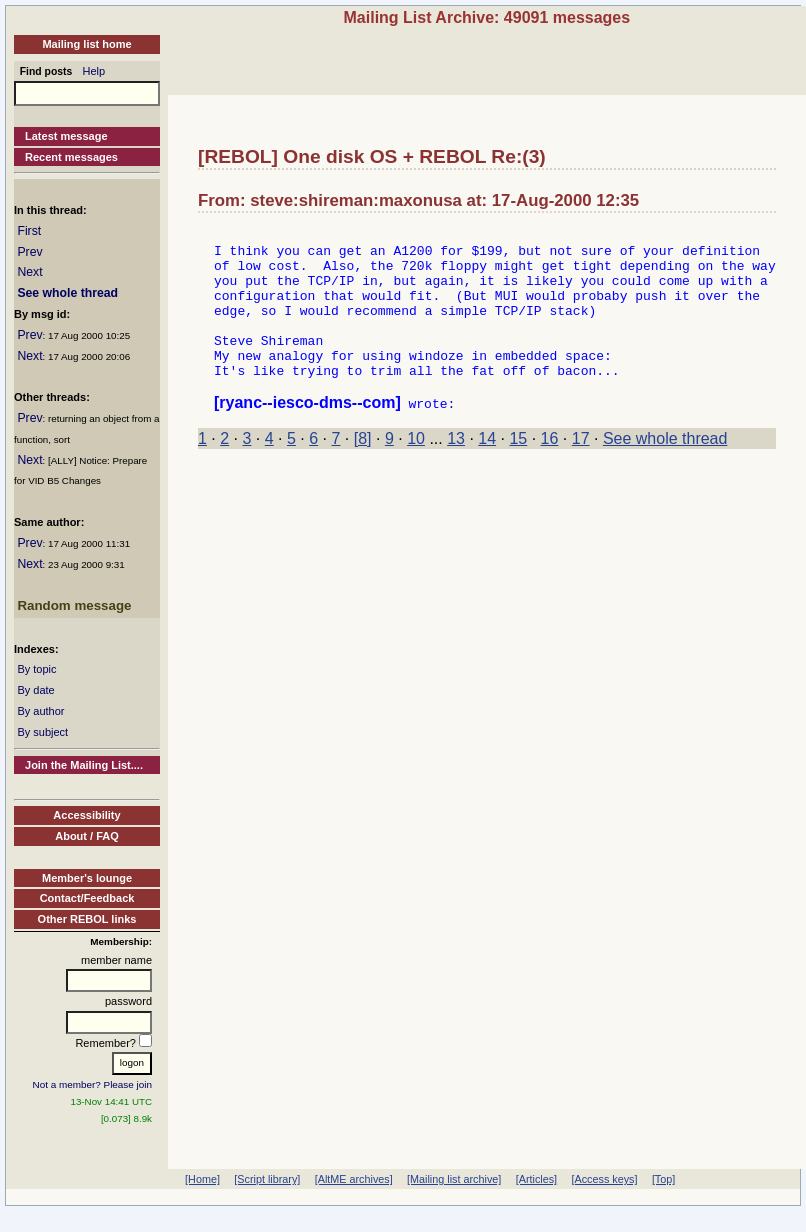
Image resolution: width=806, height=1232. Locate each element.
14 (487, 471)
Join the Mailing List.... (84, 765)
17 (581, 471)
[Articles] (536, 1179)
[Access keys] (604, 1179)
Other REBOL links (87, 919)
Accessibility (86, 815)
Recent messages (71, 157)
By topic (36, 669)
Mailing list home (86, 44)
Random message (74, 605)
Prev (29, 252)
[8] (363, 471)
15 (518, 471)
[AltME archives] (354, 1179)
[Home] (202, 1179)
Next (29, 272)
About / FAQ (87, 836)
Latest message (66, 136)
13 (456, 471)
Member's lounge (87, 878)
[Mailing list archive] (454, 1179)
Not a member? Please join (93, 1084)
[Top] (663, 1179)
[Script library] (267, 1179)
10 (416, 471)
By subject (42, 732)
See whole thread (67, 293)
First (29, 231)
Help (94, 71)
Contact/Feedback (87, 898)
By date (35, 690)
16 (550, 471)
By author (40, 711)
